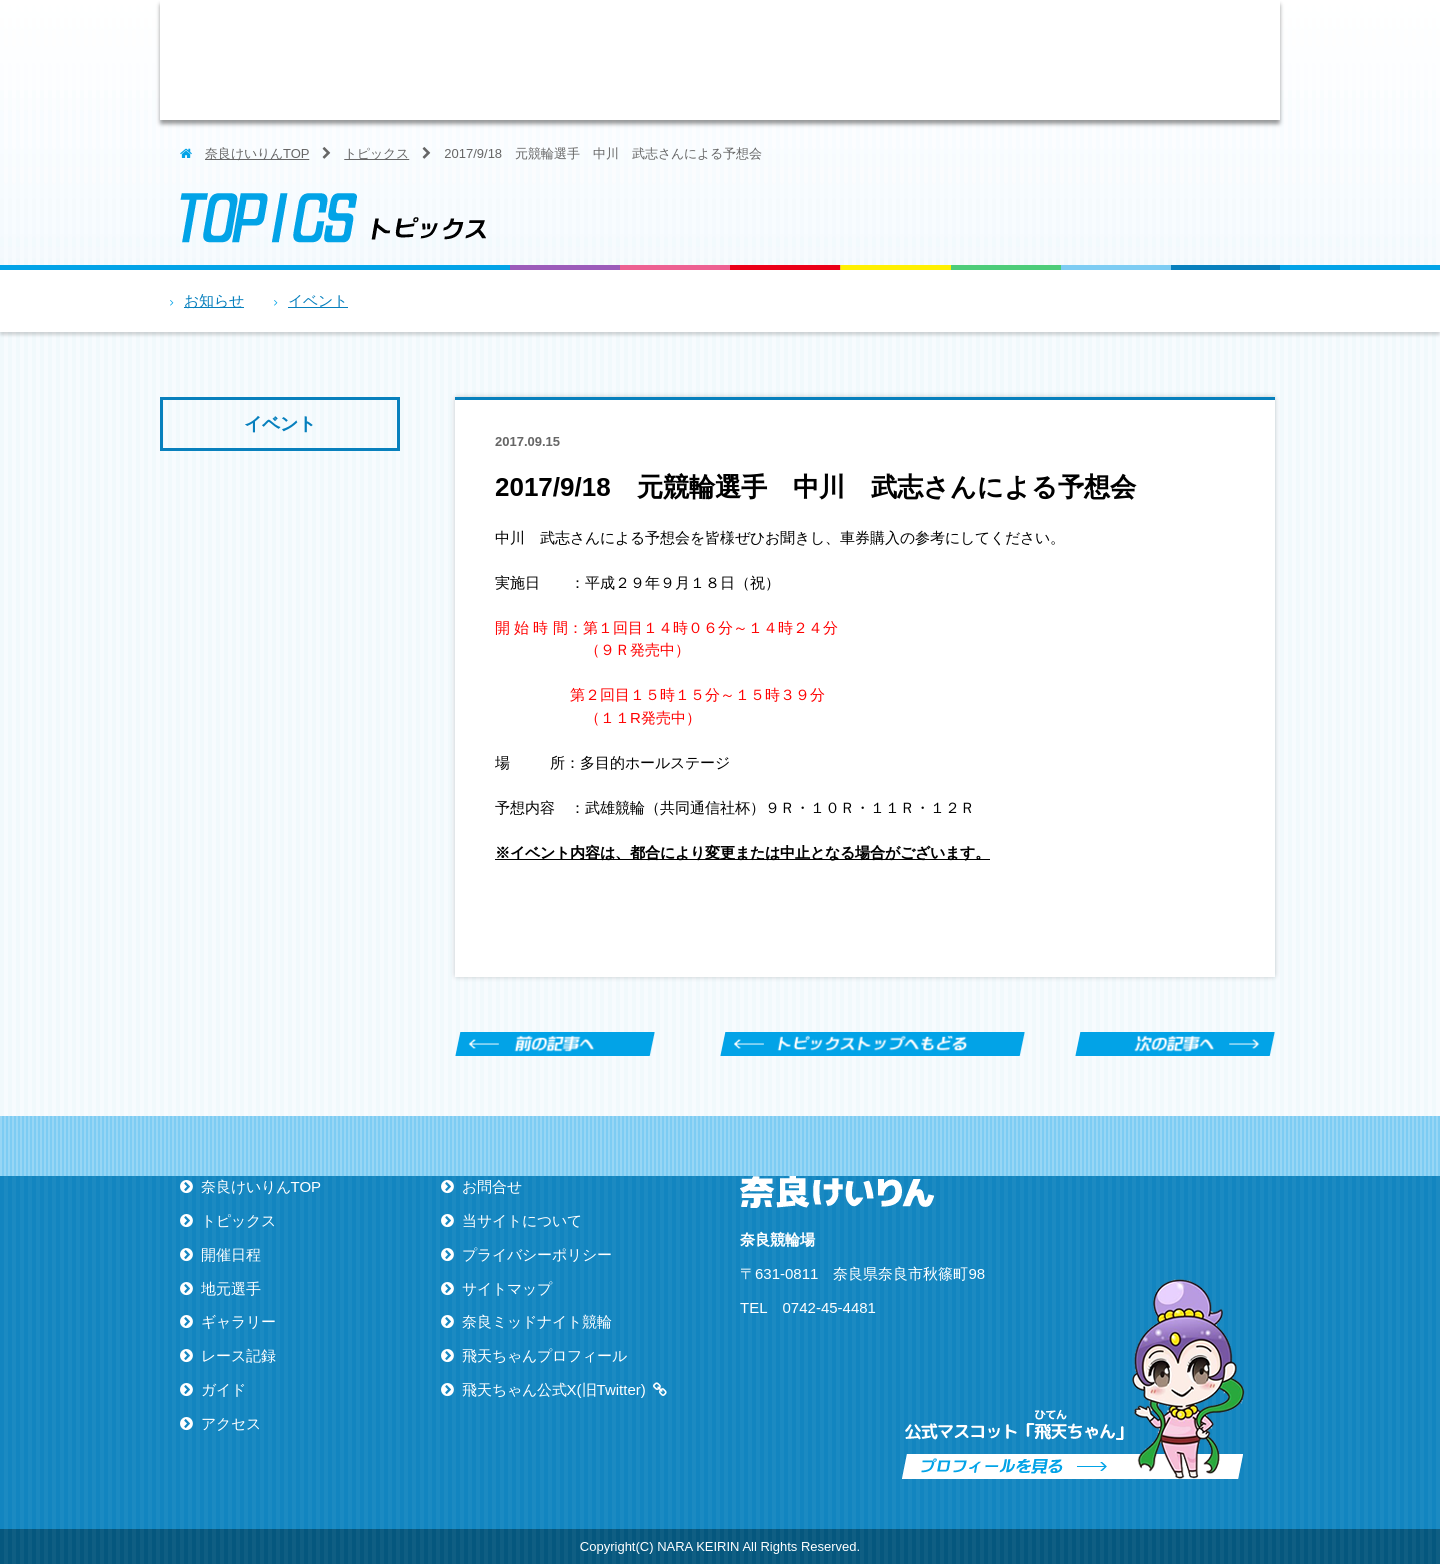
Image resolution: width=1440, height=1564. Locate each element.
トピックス (565, 60)
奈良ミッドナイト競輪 (537, 1321)
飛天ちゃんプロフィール (544, 1355)
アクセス (1225, 60)
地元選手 (785, 60)
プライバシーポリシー (537, 1254)
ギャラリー (895, 60)
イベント (318, 300)
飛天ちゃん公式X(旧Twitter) (554, 1389)
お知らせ (214, 300)
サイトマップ (507, 1288)
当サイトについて (522, 1220)
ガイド (1115, 60)
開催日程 (675, 60)
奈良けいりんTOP (257, 153)
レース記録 (1005, 60)
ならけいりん (335, 60)
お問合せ (492, 1186)
